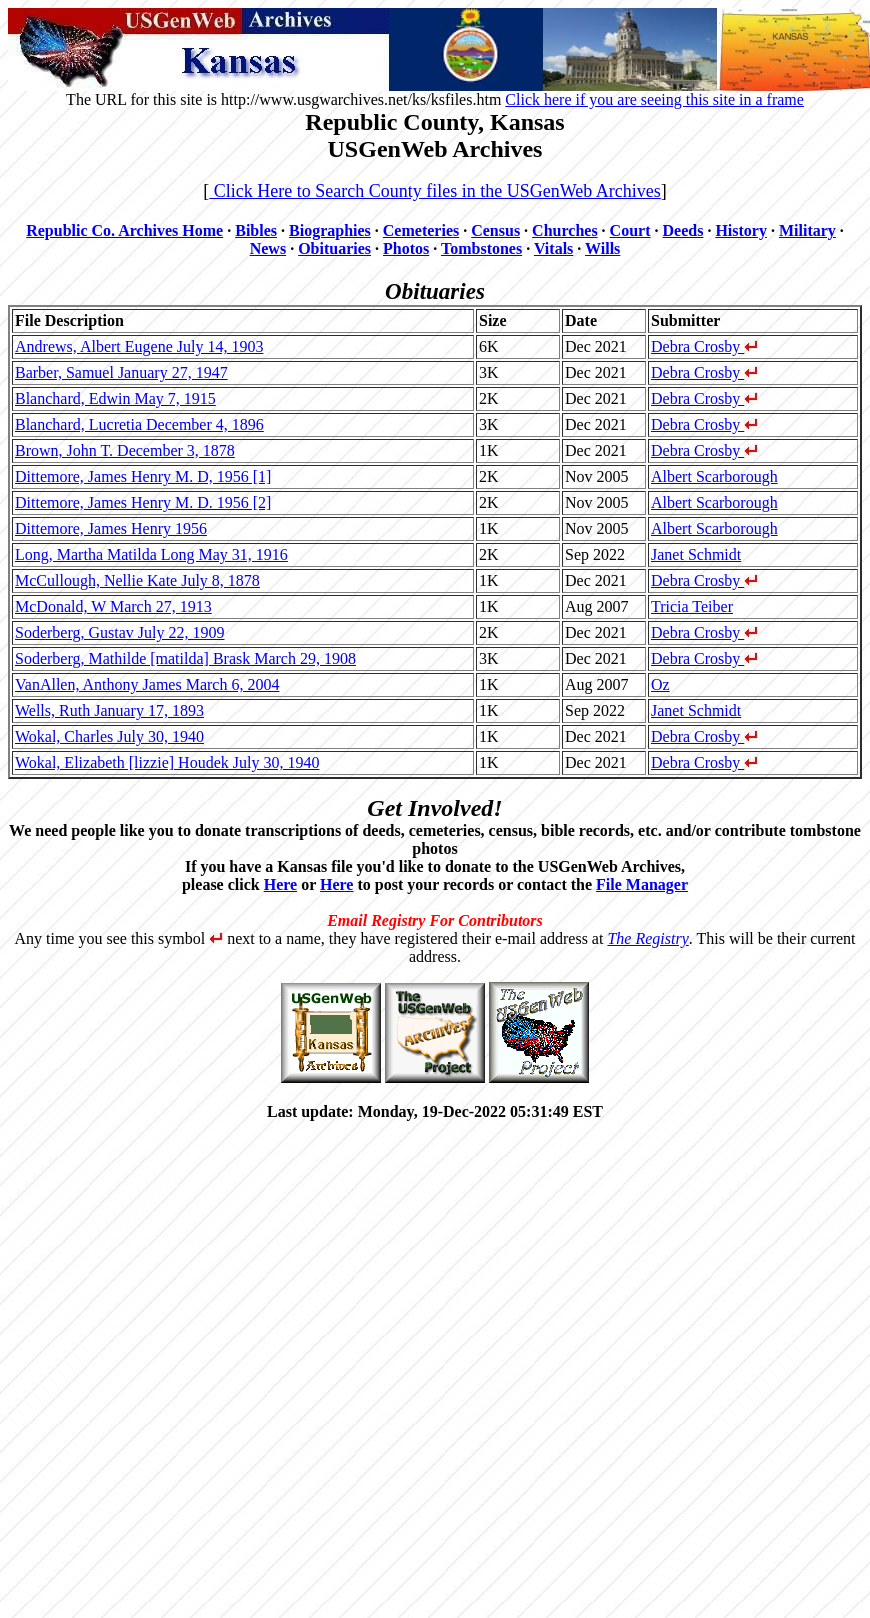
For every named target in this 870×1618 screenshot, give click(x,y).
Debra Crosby (704, 346)
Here (280, 884)
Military (807, 230)
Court (630, 230)
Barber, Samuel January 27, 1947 (121, 372)
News (268, 248)
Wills (602, 248)
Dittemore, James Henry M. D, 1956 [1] (143, 476)
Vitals (553, 248)
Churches (565, 230)
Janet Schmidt (696, 554)
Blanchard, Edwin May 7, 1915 (115, 398)
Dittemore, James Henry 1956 (111, 528)
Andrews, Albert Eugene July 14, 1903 (139, 346)
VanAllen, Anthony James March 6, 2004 (147, 684)
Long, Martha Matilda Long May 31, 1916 (151, 554)
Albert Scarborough (714, 476)
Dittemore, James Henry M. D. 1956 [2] (143, 502)
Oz (660, 684)
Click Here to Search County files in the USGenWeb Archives (434, 191)
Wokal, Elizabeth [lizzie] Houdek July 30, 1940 (167, 762)
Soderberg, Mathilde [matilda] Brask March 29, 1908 (185, 658)
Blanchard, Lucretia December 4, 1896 (139, 424)
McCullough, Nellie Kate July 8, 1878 (137, 580)
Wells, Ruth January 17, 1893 (109, 710)
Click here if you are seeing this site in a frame (654, 99)
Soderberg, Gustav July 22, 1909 (119, 632)
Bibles (256, 230)
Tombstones (481, 248)
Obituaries (334, 248)
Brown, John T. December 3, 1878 (125, 450)
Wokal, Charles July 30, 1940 (109, 736)
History (741, 230)
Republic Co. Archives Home (124, 230)
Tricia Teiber (692, 606)
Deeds (683, 230)
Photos (406, 248)
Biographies (330, 230)
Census (495, 230)
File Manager (642, 884)
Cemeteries (421, 230)
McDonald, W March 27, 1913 (113, 606)
